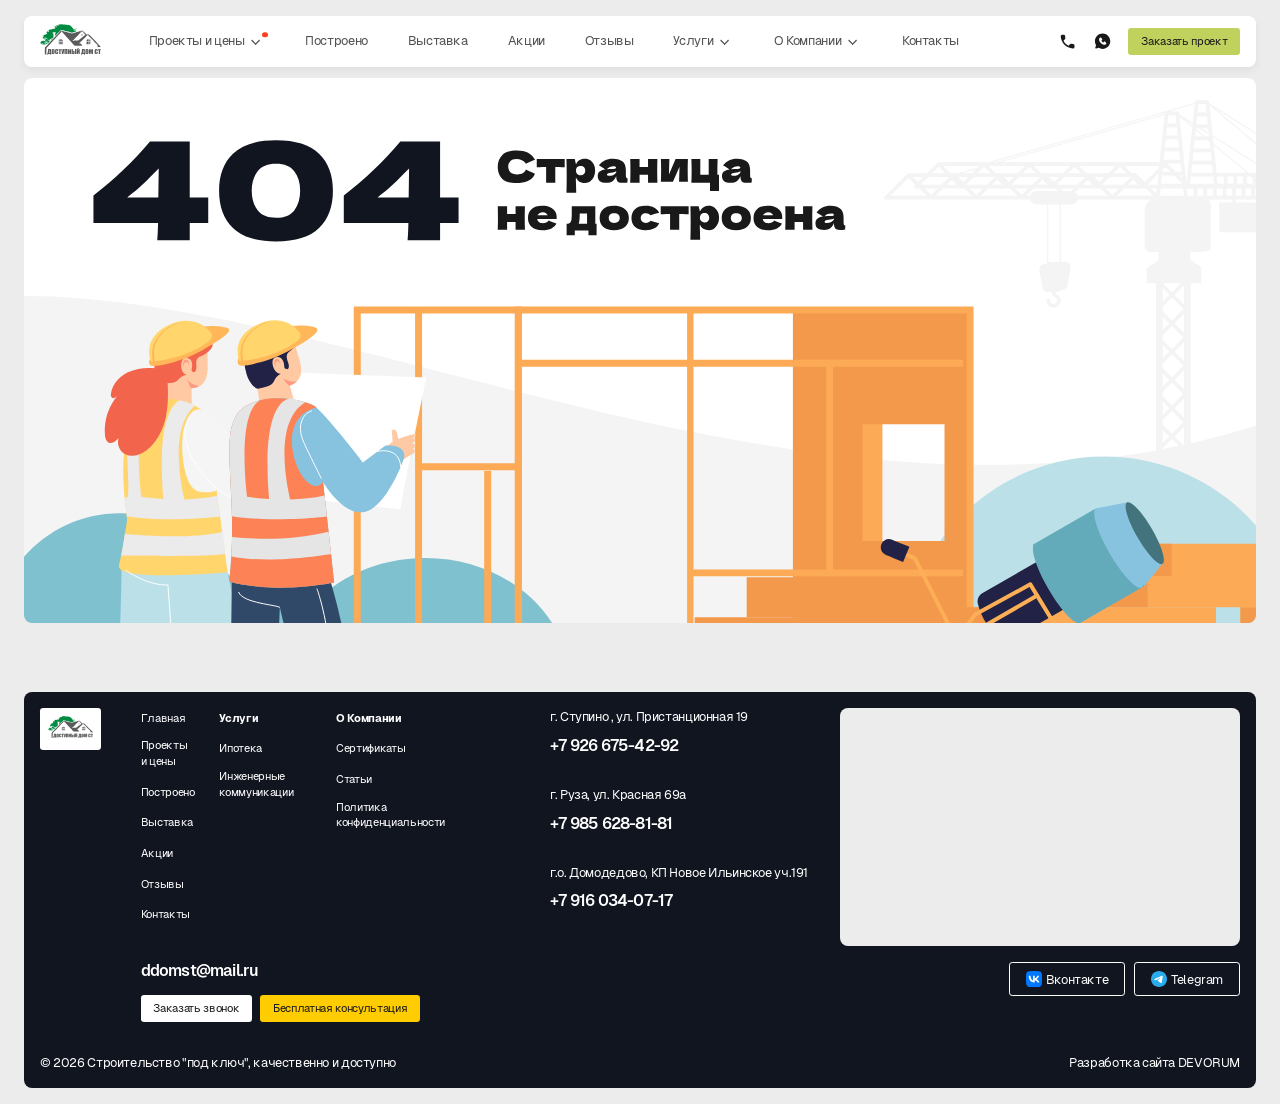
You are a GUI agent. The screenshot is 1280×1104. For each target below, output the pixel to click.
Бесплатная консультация (340, 1008)
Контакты (930, 40)
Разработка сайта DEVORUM (1154, 1062)
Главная (163, 718)
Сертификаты (370, 748)
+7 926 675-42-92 (614, 746)
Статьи (354, 779)
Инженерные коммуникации (256, 784)
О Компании (818, 41)
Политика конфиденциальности (390, 815)
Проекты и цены (208, 41)
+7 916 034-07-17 (611, 901)
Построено (336, 40)
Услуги (703, 41)
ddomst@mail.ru (200, 971)
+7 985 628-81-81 (611, 824)
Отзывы (609, 40)
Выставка (438, 40)
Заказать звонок (196, 1008)
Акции (526, 40)
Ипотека (240, 748)
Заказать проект (1184, 41)
